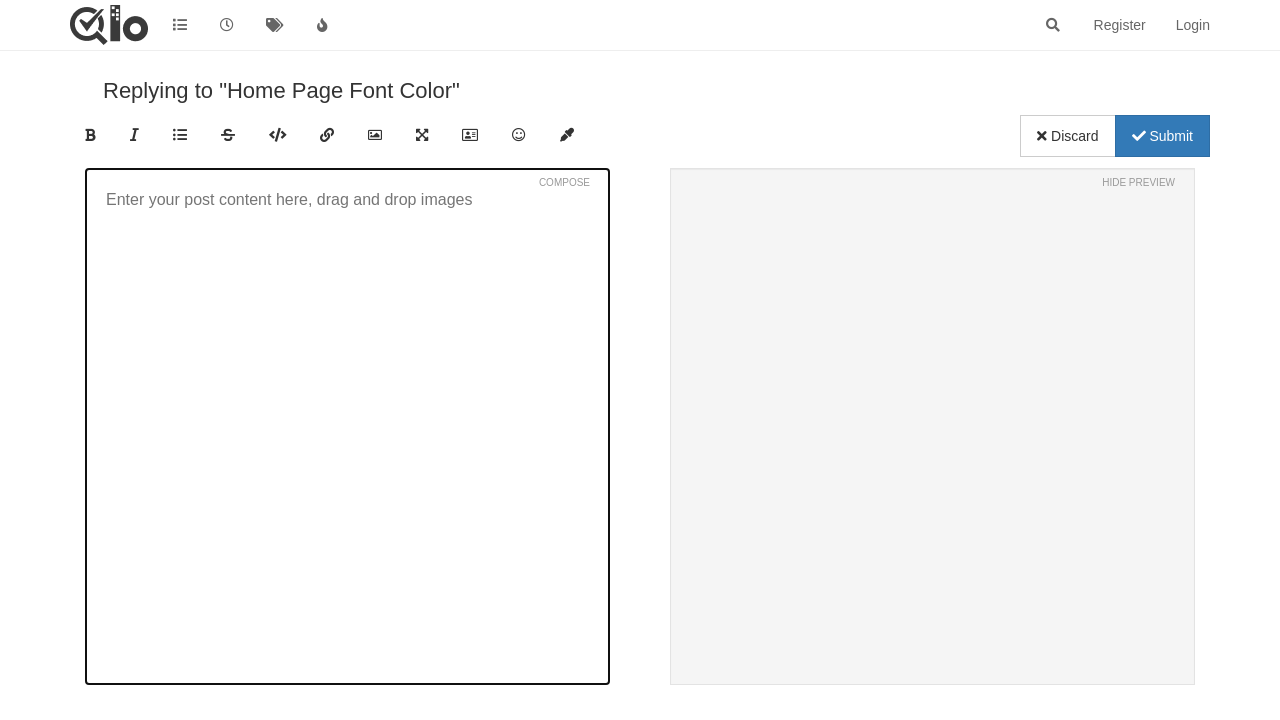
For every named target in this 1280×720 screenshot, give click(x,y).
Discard (1067, 136)
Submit (1162, 136)
